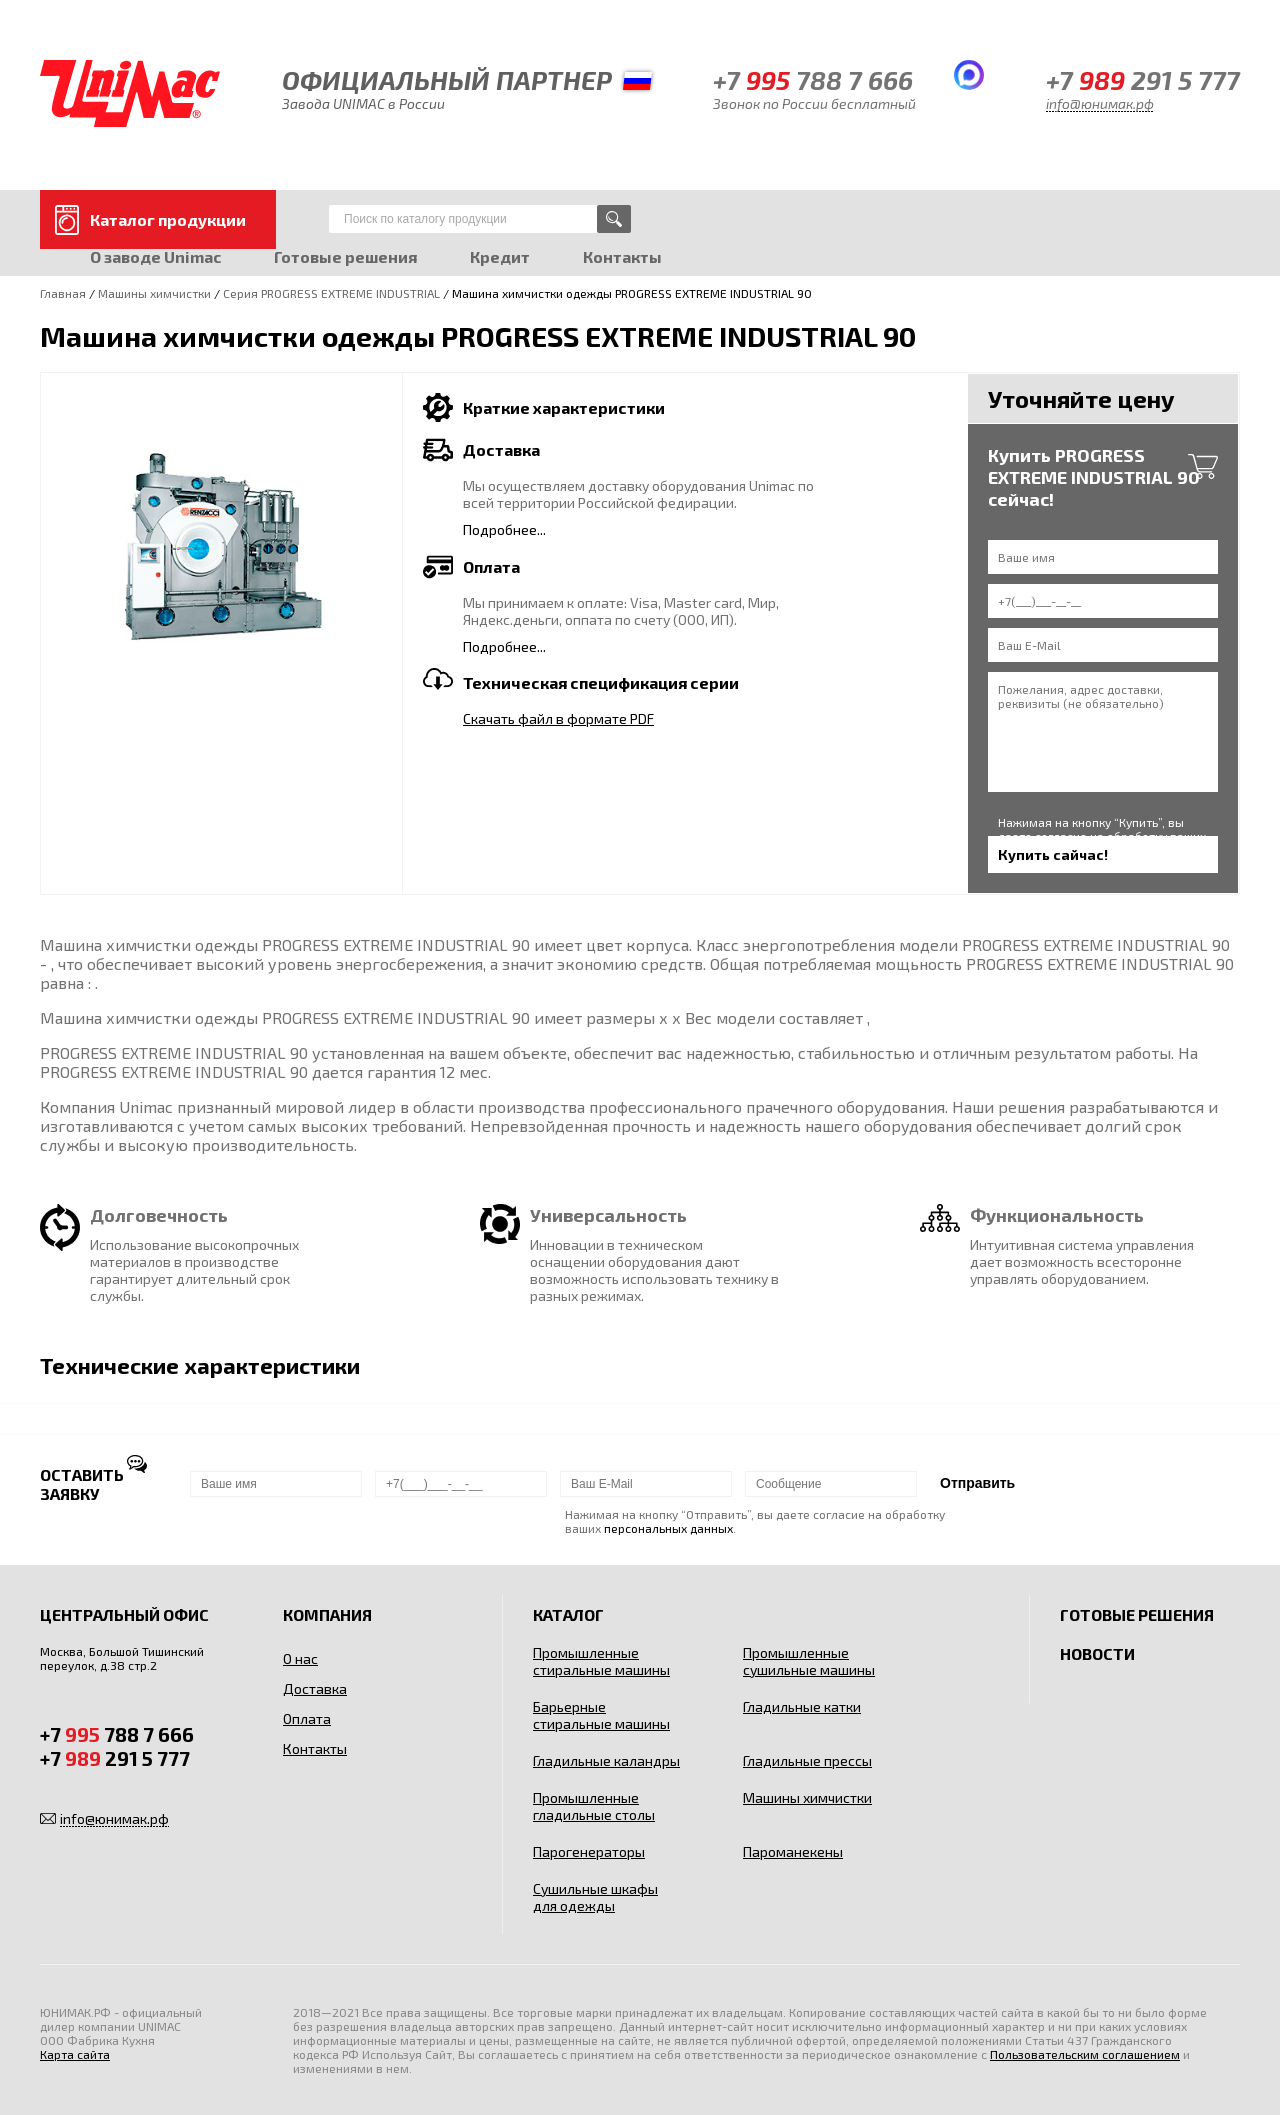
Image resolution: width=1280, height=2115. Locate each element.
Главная (63, 293)
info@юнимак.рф (1100, 103)
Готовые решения (345, 256)
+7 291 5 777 (1143, 79)
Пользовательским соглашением (1085, 2054)
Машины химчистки (154, 293)
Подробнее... (504, 529)
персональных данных (668, 1528)
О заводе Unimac (155, 256)
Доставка (315, 1688)
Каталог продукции (168, 219)
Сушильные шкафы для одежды (595, 1897)
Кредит (500, 256)
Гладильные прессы (807, 1760)
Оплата (307, 1718)
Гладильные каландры (606, 1760)
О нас (300, 1658)
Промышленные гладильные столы (594, 1806)
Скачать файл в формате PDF (558, 718)
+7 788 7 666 (813, 79)
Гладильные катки (802, 1706)
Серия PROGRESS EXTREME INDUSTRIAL (331, 293)
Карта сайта (75, 2054)
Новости (1097, 1653)
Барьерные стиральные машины (601, 1715)
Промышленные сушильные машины (809, 1661)
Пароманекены (793, 1851)
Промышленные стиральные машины (601, 1661)
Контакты (622, 256)
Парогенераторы (589, 1851)
